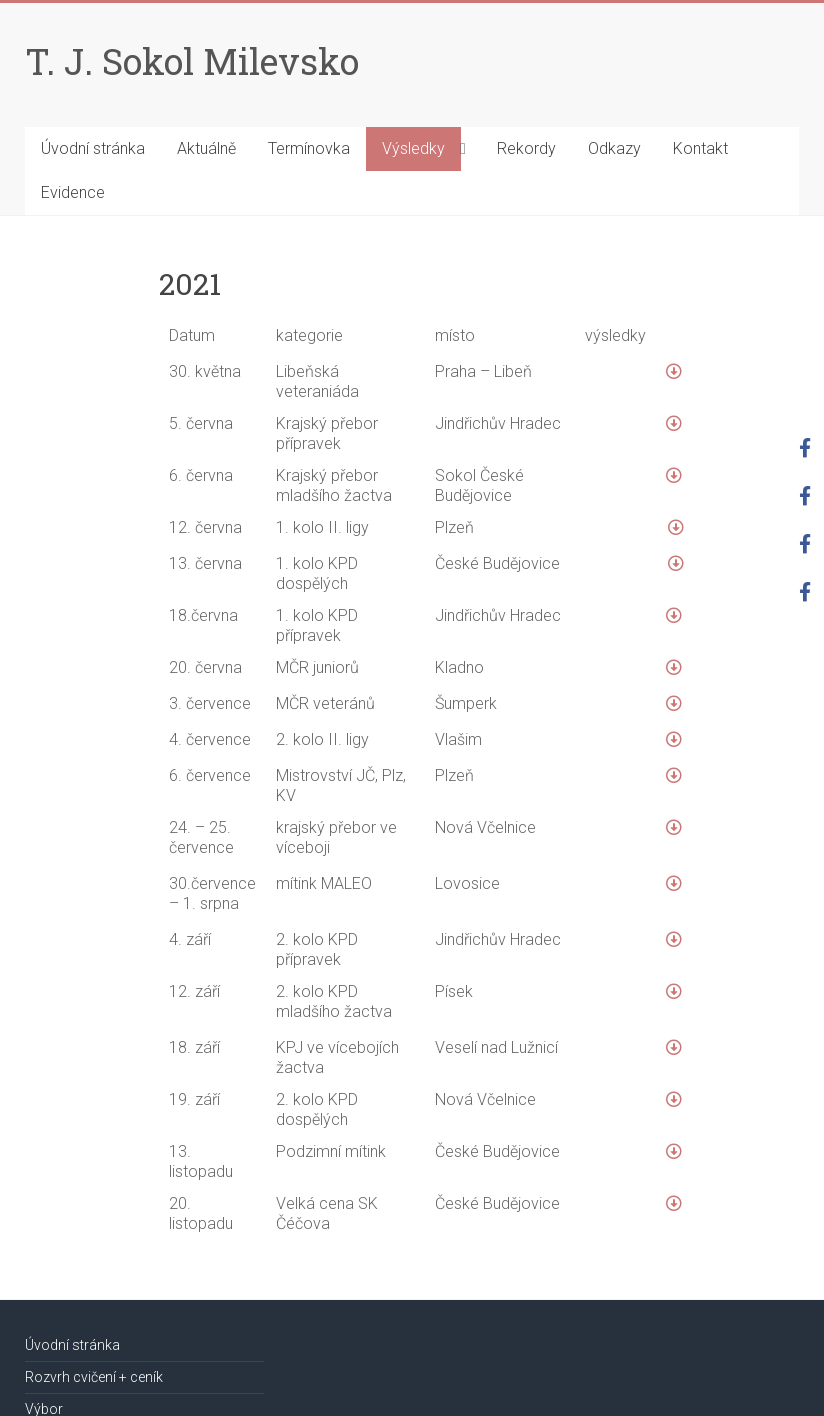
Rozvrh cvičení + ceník (94, 1377)
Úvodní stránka (93, 148)
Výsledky (413, 148)
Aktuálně (206, 148)
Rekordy (526, 148)
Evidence (73, 192)
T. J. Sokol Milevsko (192, 61)
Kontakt (700, 148)
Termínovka (309, 148)
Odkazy (614, 148)
